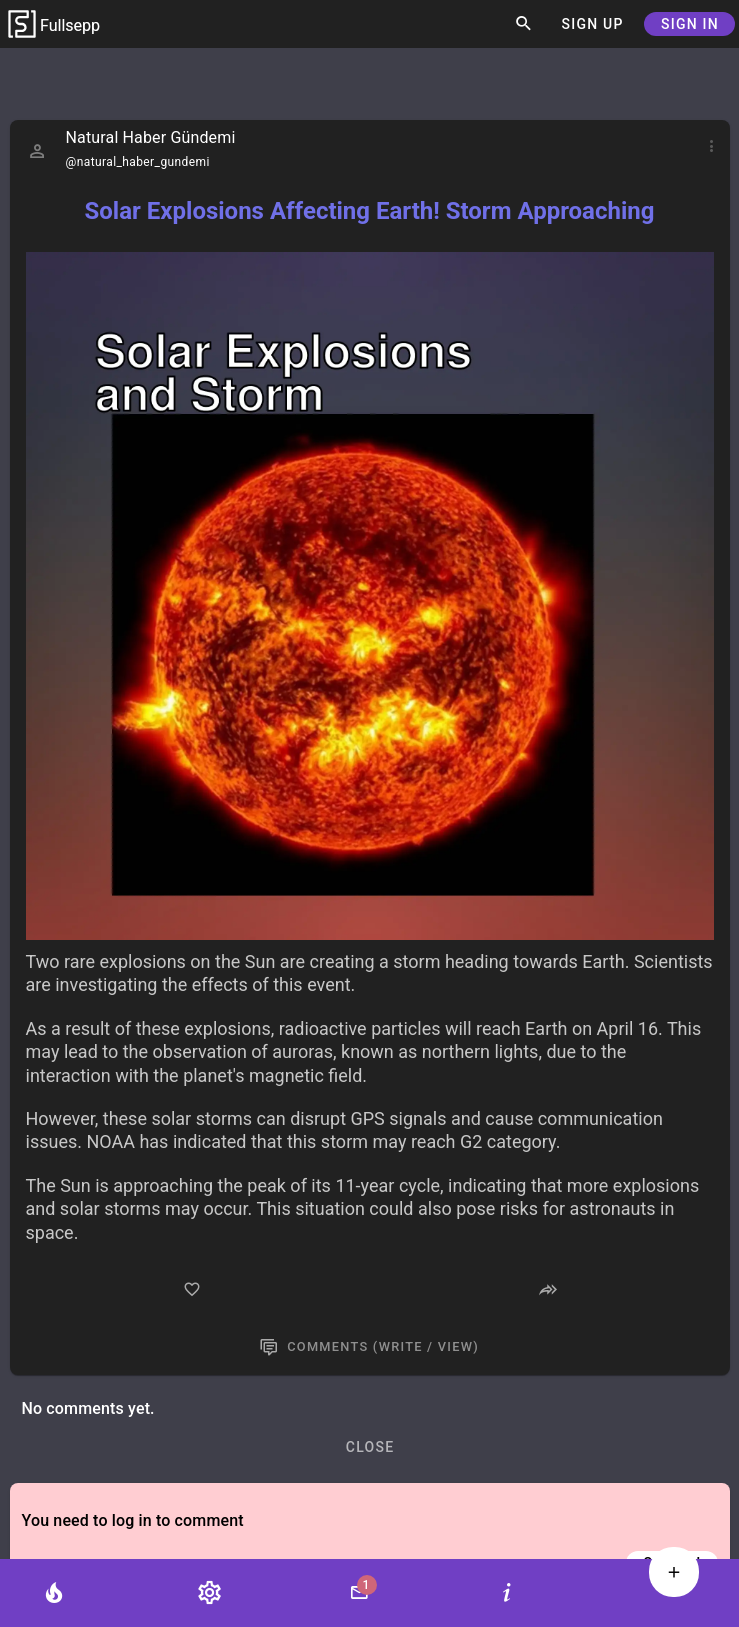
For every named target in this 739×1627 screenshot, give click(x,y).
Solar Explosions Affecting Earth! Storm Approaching (370, 211)
